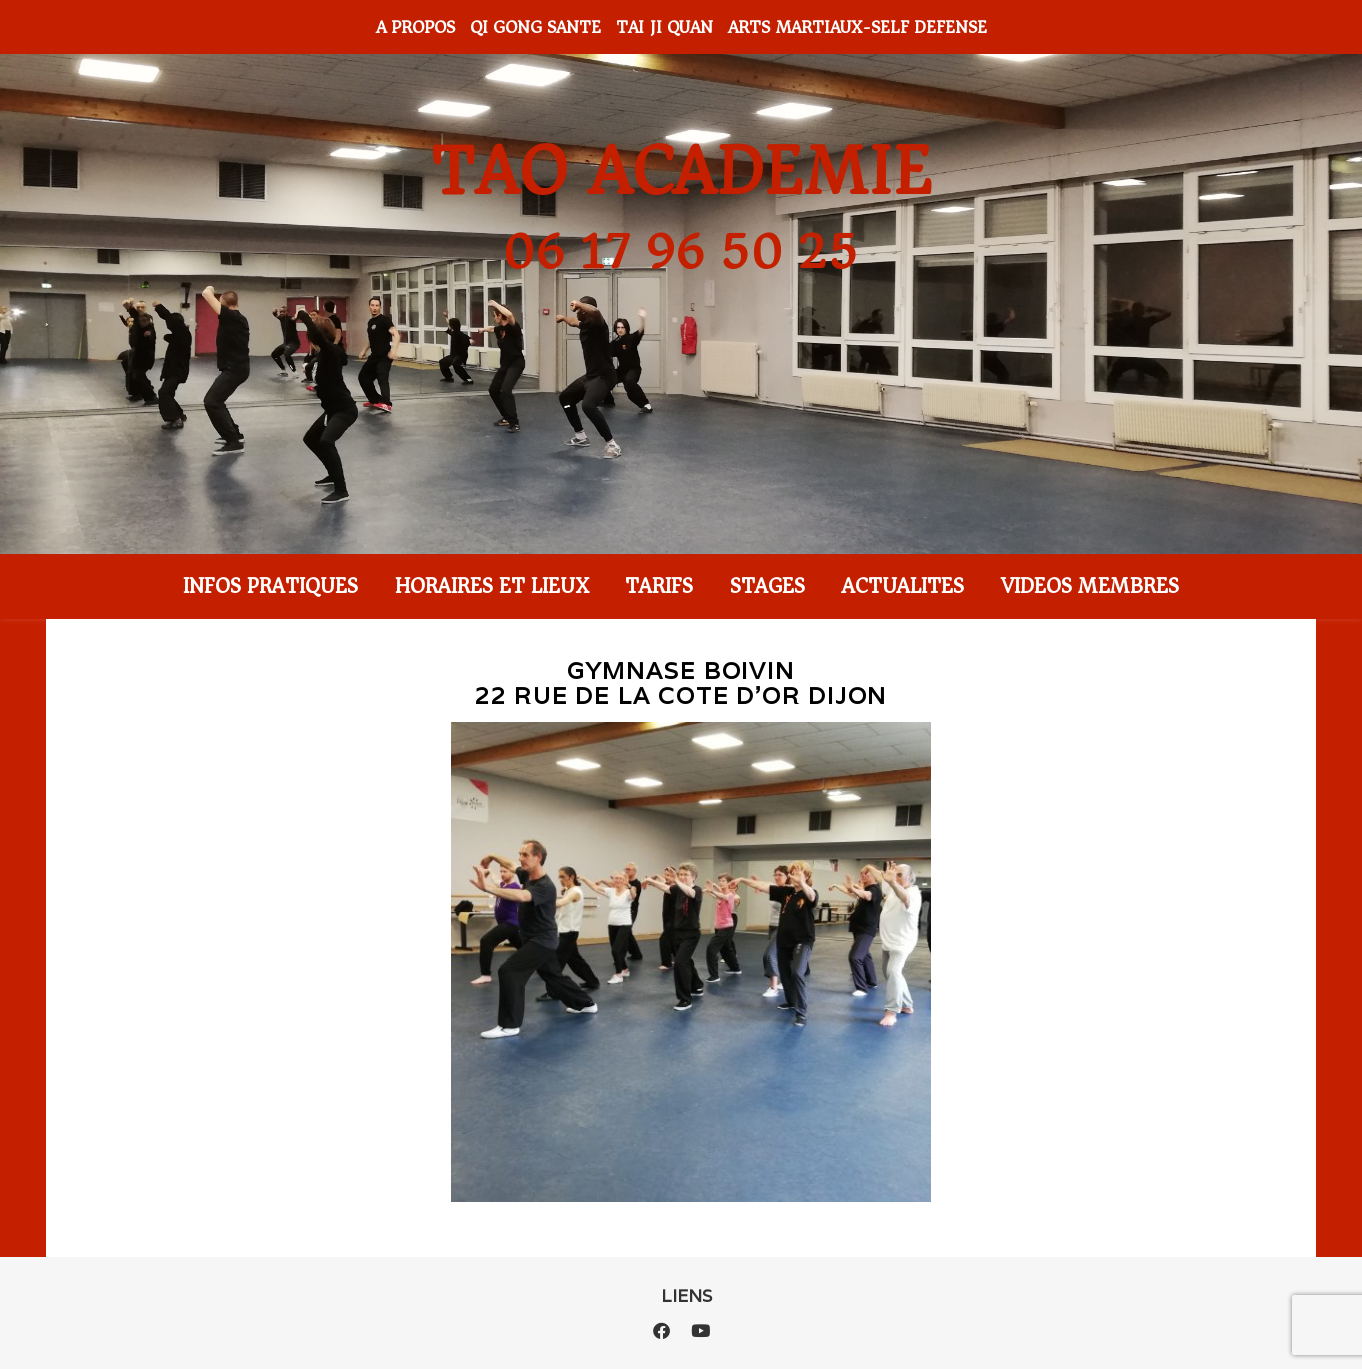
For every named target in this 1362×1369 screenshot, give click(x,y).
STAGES (767, 586)
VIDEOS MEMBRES (1090, 586)
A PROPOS (415, 27)
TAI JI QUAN (664, 27)
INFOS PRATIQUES (270, 586)
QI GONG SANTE (535, 27)
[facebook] (663, 1331)
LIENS (686, 1296)
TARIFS (659, 586)
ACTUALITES (903, 586)
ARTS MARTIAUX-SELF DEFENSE (857, 27)
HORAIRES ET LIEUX (491, 586)
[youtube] (700, 1331)
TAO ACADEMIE (681, 172)
